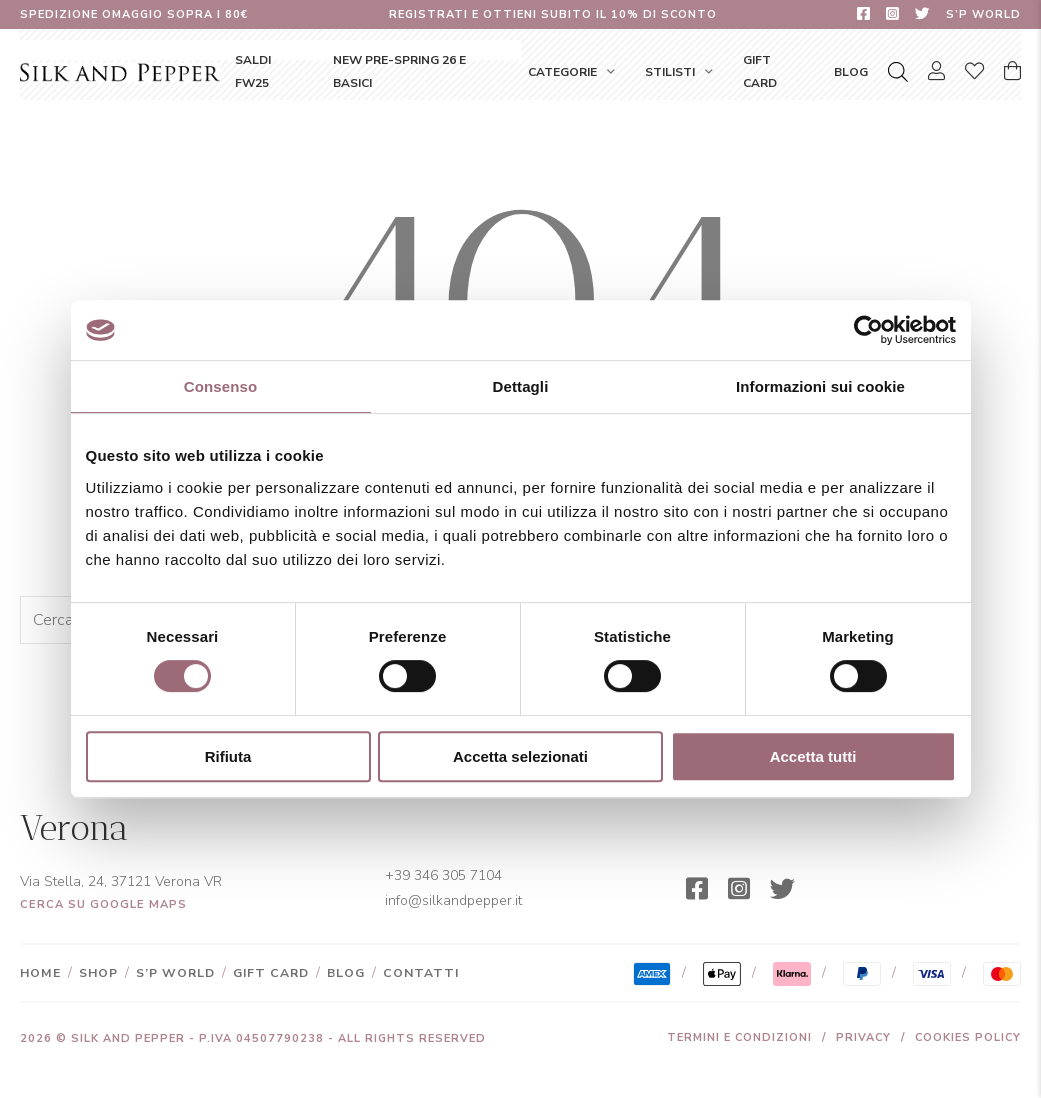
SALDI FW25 (253, 71)
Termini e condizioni (739, 1037)
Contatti (421, 973)
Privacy (863, 1037)
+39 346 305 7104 (443, 875)
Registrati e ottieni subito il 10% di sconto (553, 14)
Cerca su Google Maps (103, 904)
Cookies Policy (968, 1037)
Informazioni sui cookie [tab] (820, 386)
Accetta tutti (813, 756)
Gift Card (760, 71)
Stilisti (670, 72)
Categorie (562, 72)
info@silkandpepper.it (453, 900)
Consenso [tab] (220, 386)
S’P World (983, 14)
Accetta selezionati (520, 756)
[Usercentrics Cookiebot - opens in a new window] (868, 330)
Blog (851, 72)
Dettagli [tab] (521, 386)
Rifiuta (228, 756)
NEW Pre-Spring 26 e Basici (399, 71)
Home (40, 973)
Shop (98, 973)
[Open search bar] (898, 72)
